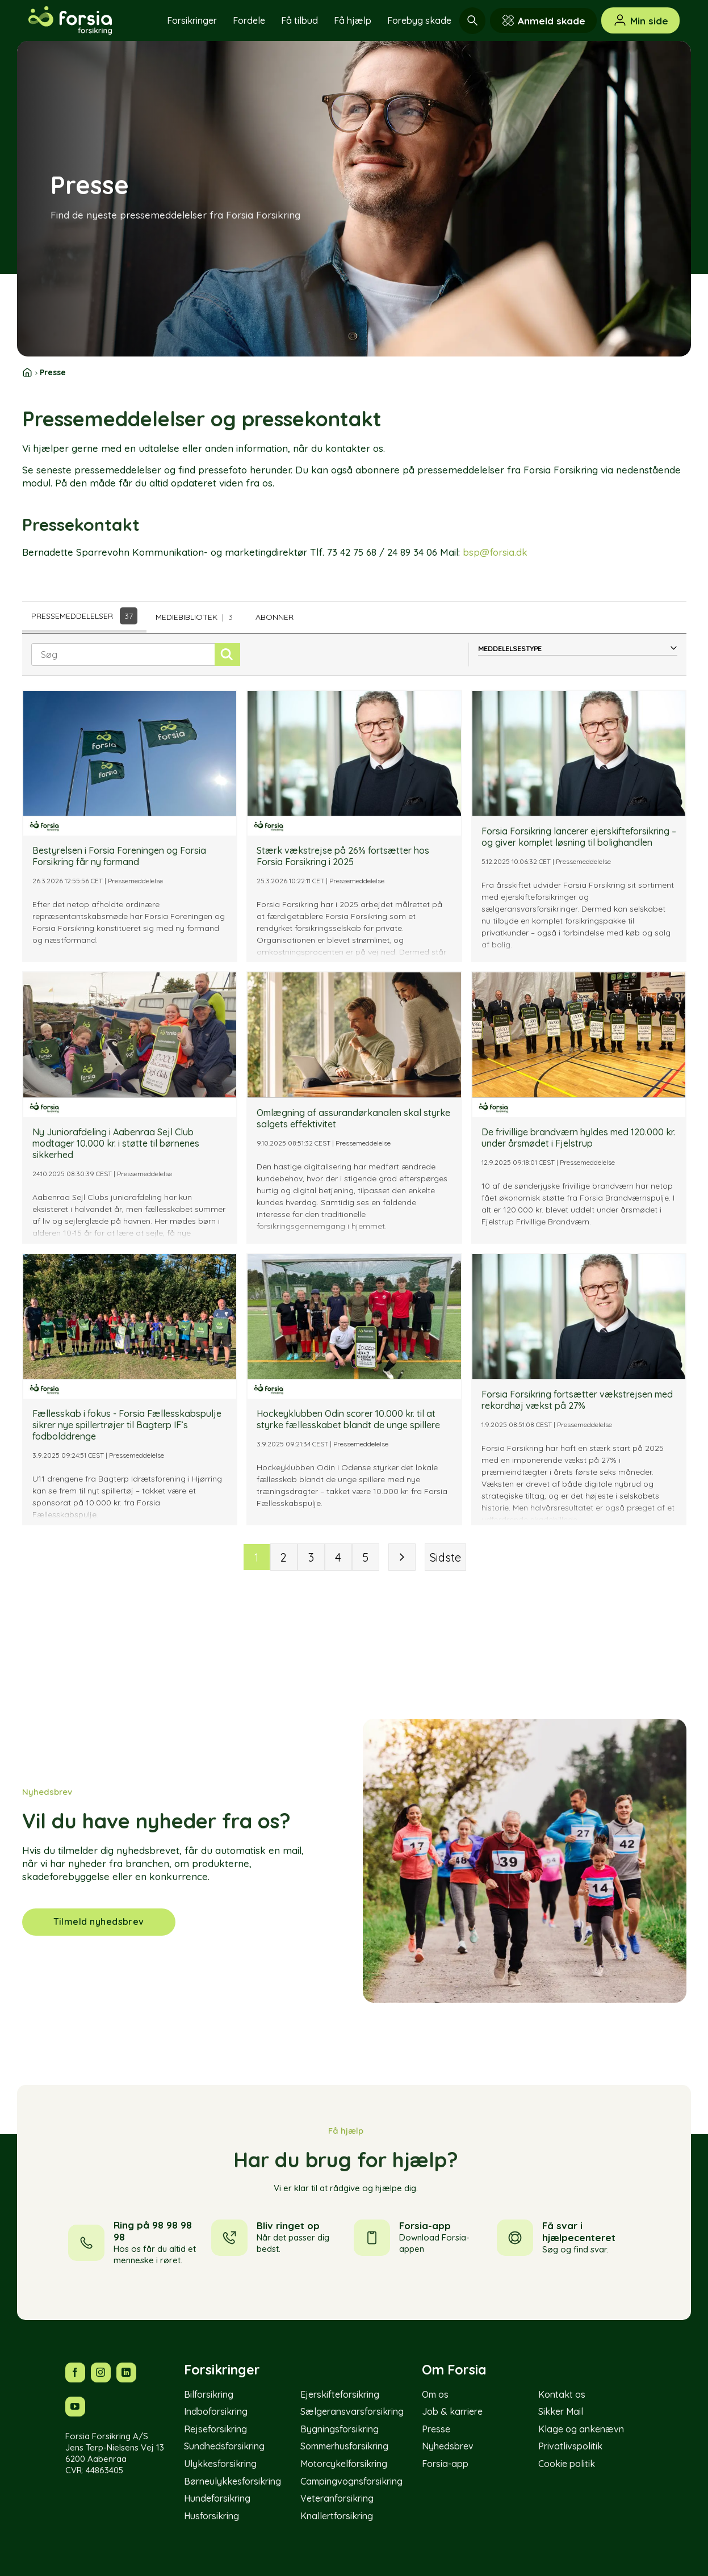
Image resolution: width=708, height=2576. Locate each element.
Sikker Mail (560, 2411)
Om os (435, 2394)
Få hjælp (352, 20)
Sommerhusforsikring (344, 2446)
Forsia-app (445, 2463)
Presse (436, 2429)
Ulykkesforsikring (220, 2463)
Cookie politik (566, 2463)
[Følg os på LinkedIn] (126, 2372)
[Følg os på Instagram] (101, 2372)
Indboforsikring (216, 2411)
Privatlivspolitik (570, 2446)
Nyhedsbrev (448, 2446)
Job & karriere (452, 2411)
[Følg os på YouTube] (75, 2406)
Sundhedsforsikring (224, 2446)
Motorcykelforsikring (343, 2463)
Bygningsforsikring (339, 2429)
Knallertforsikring (336, 2516)
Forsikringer (192, 20)
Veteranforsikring (337, 2498)
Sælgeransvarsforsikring (352, 2411)
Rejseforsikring (215, 2429)
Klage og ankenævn (581, 2429)
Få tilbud (299, 20)
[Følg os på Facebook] (75, 2372)
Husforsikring (211, 2516)
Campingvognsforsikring (351, 2481)
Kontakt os (561, 2394)
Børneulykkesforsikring (232, 2481)
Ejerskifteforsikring (339, 2394)
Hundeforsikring (217, 2498)
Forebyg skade (419, 20)
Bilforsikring (208, 2394)
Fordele (249, 20)
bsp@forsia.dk (495, 552)
